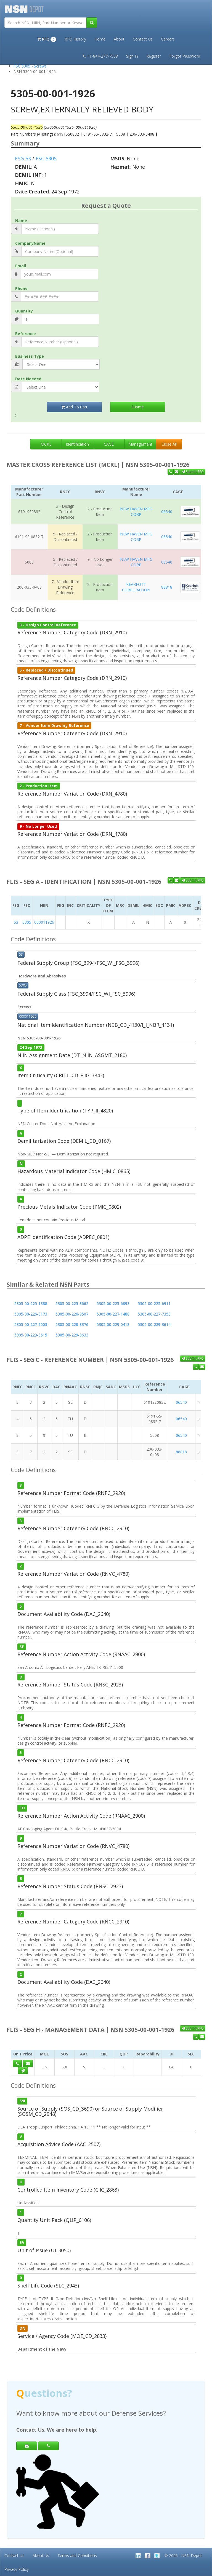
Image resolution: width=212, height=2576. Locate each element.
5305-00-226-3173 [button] (30, 1314)
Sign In (132, 56)
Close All (169, 444)
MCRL (46, 444)
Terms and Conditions (77, 2555)
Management (140, 444)
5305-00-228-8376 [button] (71, 1324)
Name (21, 220)
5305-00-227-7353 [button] (154, 1314)
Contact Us (143, 39)
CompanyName (30, 243)
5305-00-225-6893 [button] (113, 1303)
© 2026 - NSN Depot (183, 2555)
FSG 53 (23, 158)
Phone (21, 288)
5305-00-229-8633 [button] (71, 1335)
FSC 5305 (46, 158)
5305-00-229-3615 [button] (30, 1335)
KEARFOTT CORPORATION (136, 587)
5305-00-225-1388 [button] (30, 1303)
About (119, 39)
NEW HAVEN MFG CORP (136, 511)
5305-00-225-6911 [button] (154, 1303)
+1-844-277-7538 (100, 56)
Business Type (29, 356)
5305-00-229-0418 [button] (113, 1324)
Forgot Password (184, 56)
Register (153, 56)
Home (99, 39)
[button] (46, 38)
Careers (168, 39)
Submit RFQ (193, 471)
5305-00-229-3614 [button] (154, 1324)
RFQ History (75, 39)
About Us (41, 2555)
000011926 (44, 922)
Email (20, 265)
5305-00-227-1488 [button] (113, 1314)
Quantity (24, 311)
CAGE (109, 444)
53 (16, 922)
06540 (166, 511)
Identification (77, 444)
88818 (166, 587)
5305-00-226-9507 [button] (71, 1314)
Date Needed (28, 378)
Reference (25, 333)
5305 (26, 922)
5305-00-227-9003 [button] (30, 1324)
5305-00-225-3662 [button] (71, 1303)
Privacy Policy (16, 2569)
